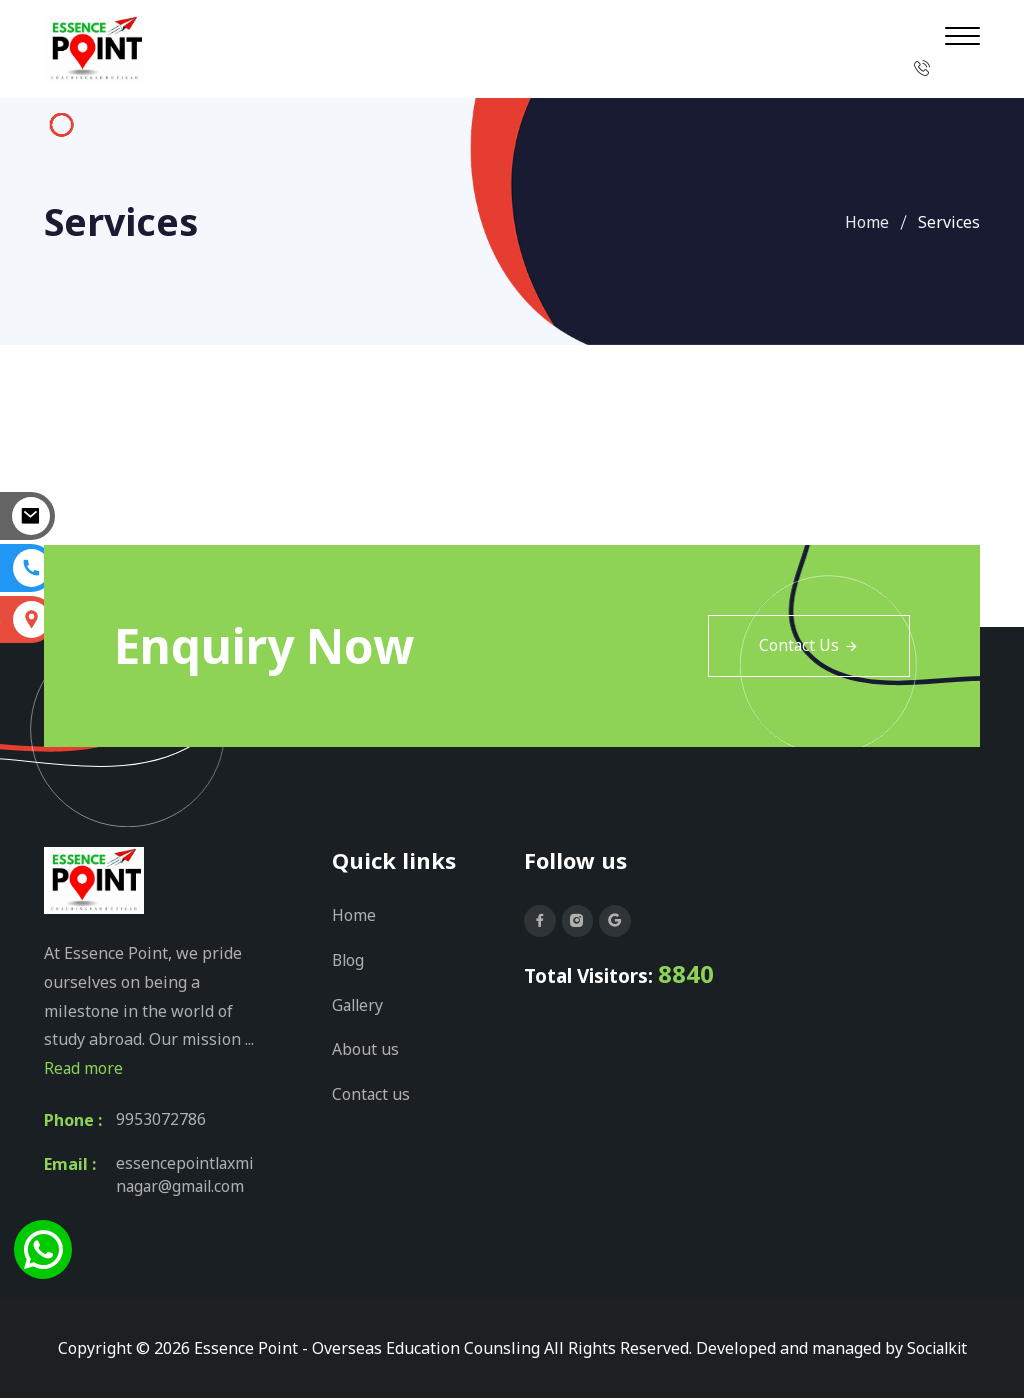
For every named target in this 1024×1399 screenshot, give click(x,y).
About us (365, 1047)
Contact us (371, 1091)
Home (867, 222)
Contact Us (808, 646)
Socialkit (937, 1349)
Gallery (359, 1003)
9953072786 (161, 1120)
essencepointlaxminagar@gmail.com (186, 1176)
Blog (349, 959)
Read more (84, 1068)
